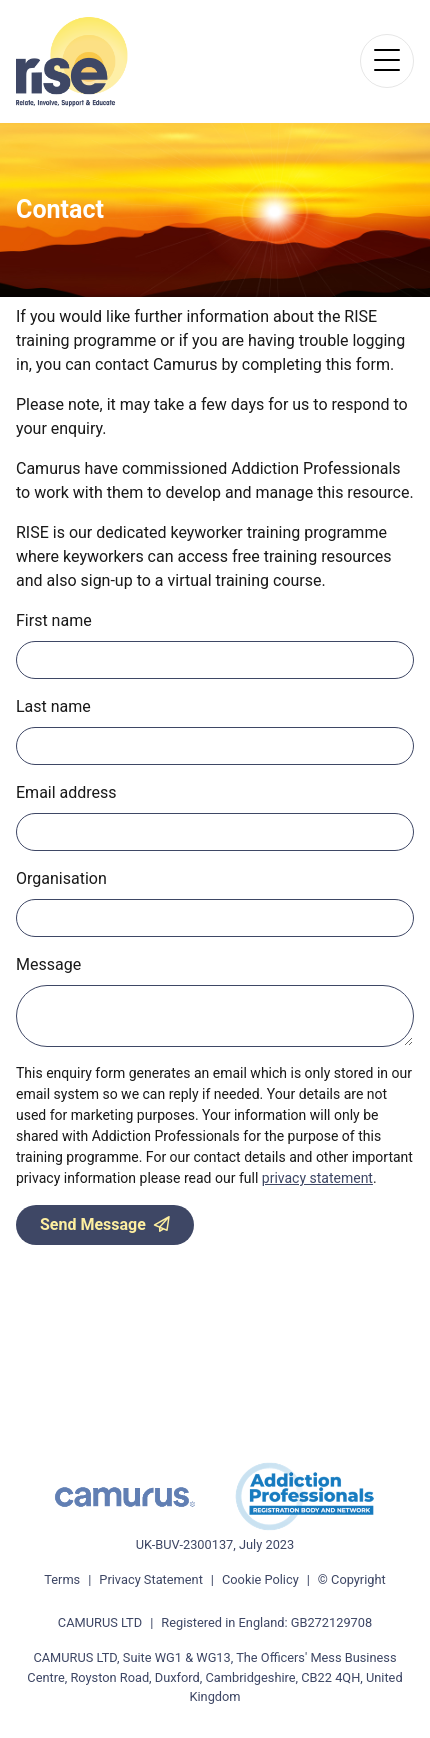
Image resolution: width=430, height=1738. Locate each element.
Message (48, 964)
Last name (53, 706)
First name (54, 620)
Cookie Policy (260, 1579)
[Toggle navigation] (387, 61)
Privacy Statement (151, 1579)
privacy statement (317, 1178)
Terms (62, 1579)
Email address (66, 792)
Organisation (61, 878)
